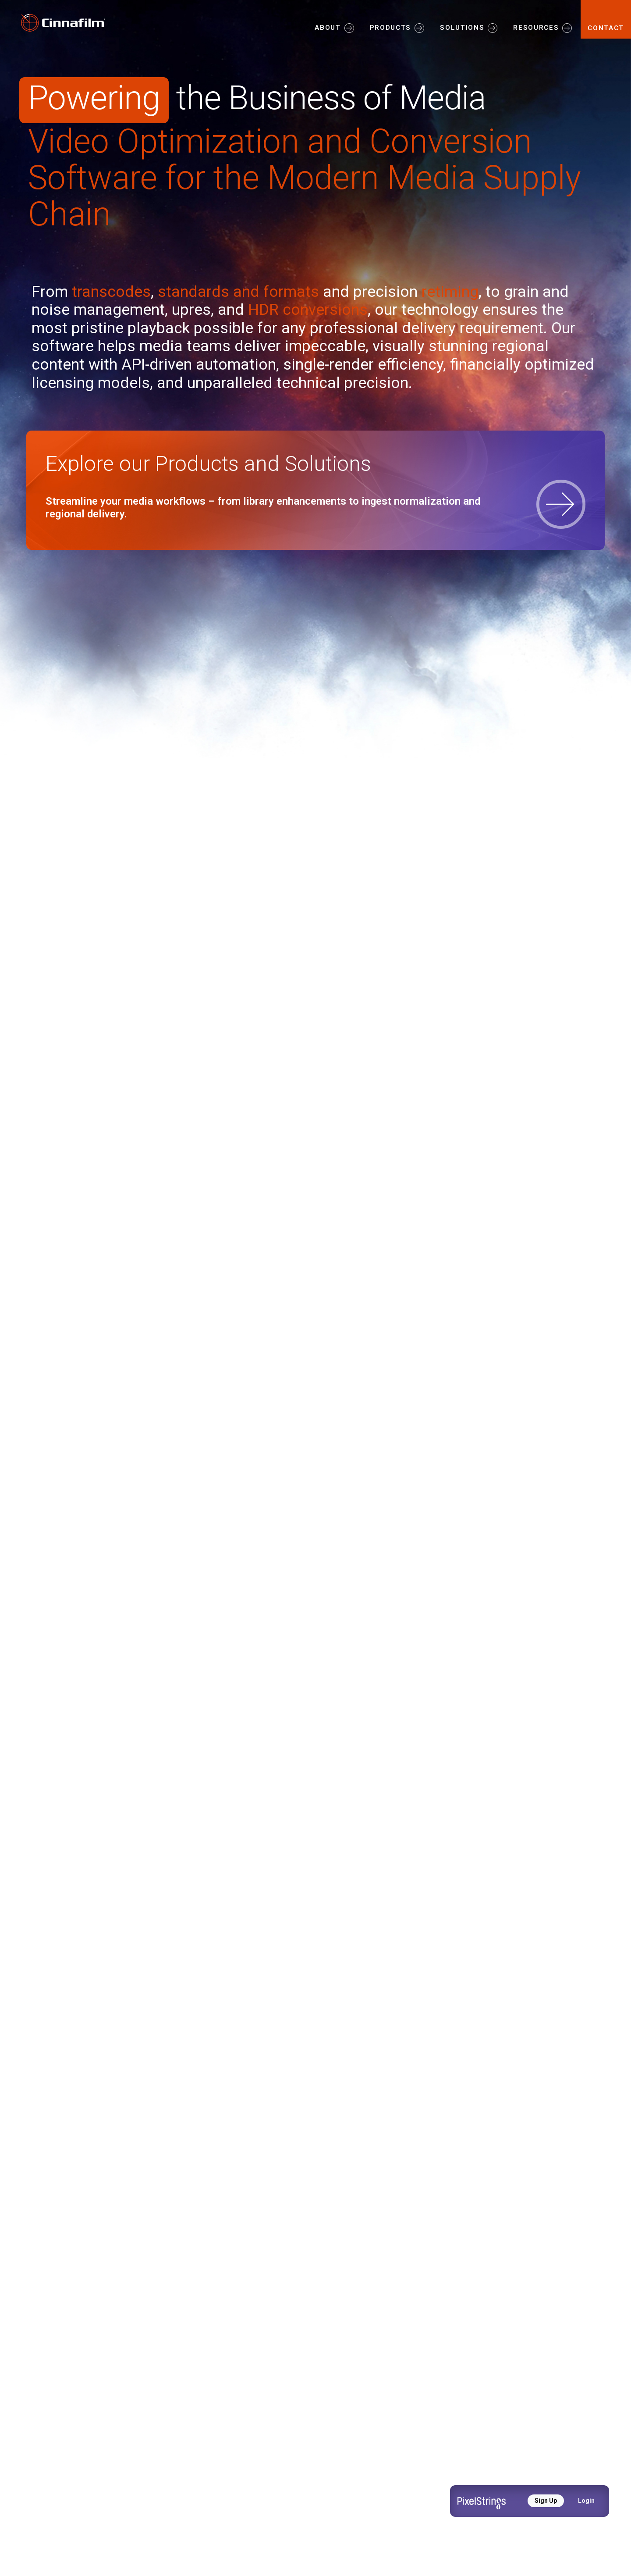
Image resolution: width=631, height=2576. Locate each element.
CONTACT (606, 28)
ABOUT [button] (327, 28)
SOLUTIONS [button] (462, 28)
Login (586, 2500)
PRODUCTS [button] (390, 28)
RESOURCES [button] (536, 28)
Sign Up (546, 2500)
